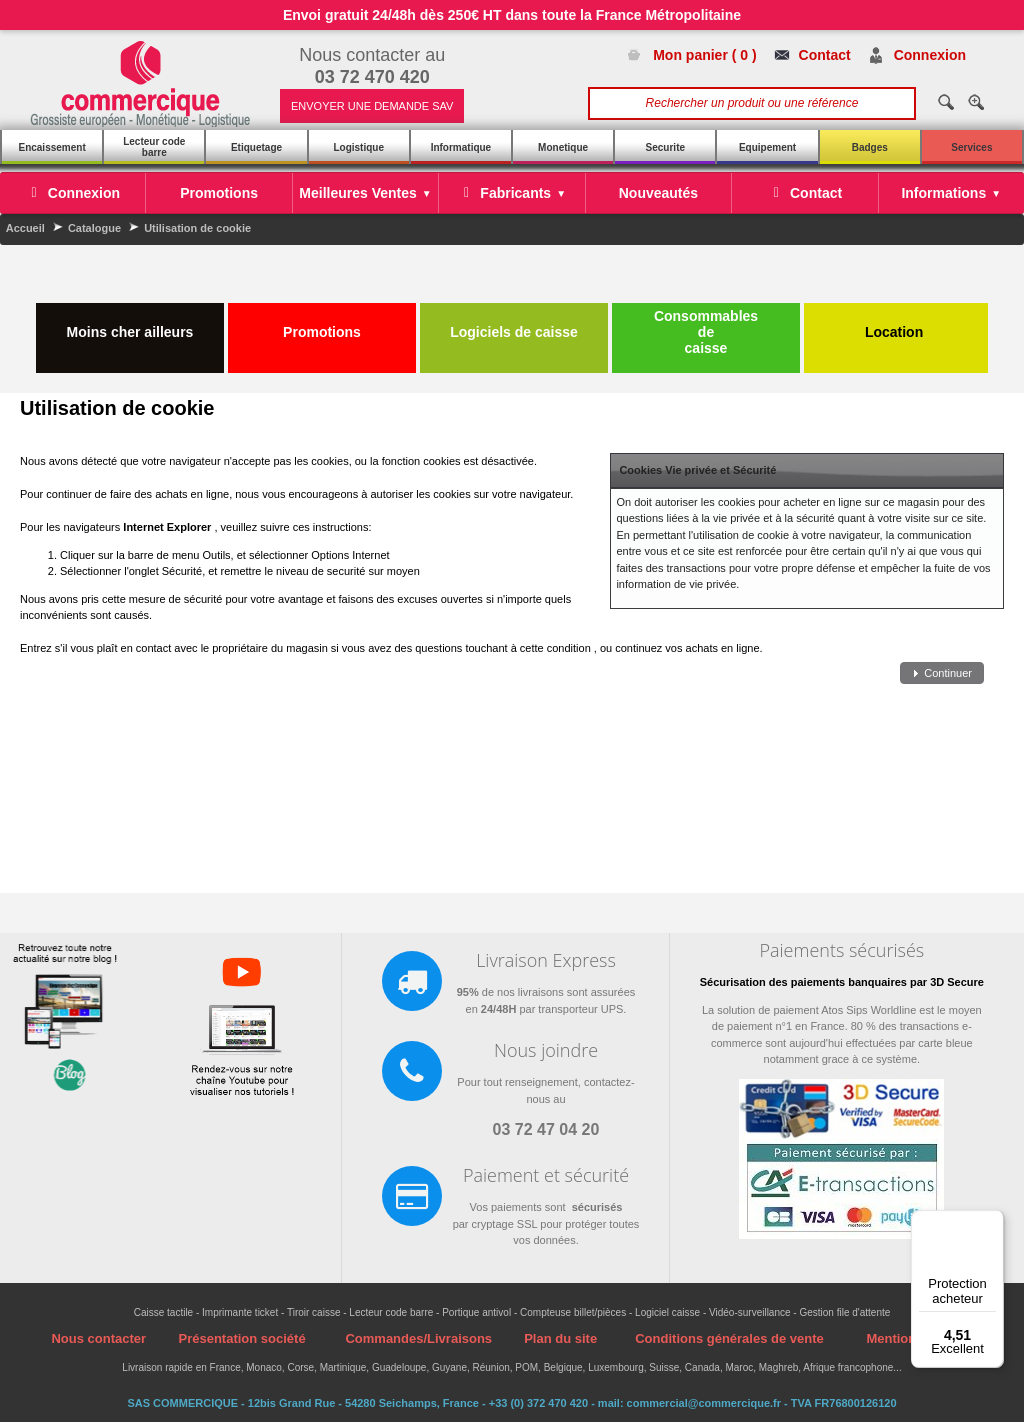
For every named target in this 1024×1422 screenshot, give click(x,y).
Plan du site (560, 1338)
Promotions (322, 324)
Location (896, 324)
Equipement (767, 147)
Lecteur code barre (154, 147)
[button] (942, 673)
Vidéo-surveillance (750, 1312)
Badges (870, 147)
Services (971, 147)
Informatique (461, 147)
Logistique (358, 147)
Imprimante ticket (240, 1312)
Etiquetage (256, 147)
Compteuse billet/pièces (573, 1312)
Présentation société (241, 1338)
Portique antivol (476, 1312)
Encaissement (51, 147)
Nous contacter (98, 1338)
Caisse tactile (163, 1312)
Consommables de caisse (706, 332)
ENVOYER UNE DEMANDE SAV (372, 106)
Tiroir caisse (314, 1312)
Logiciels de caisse (514, 324)
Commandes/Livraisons (418, 1338)
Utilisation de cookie (197, 228)
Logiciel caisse (667, 1312)
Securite (665, 147)
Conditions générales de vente (729, 1338)
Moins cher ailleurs (130, 324)
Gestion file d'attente (844, 1312)
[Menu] (992, 1222)
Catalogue (94, 228)
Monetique (563, 147)
